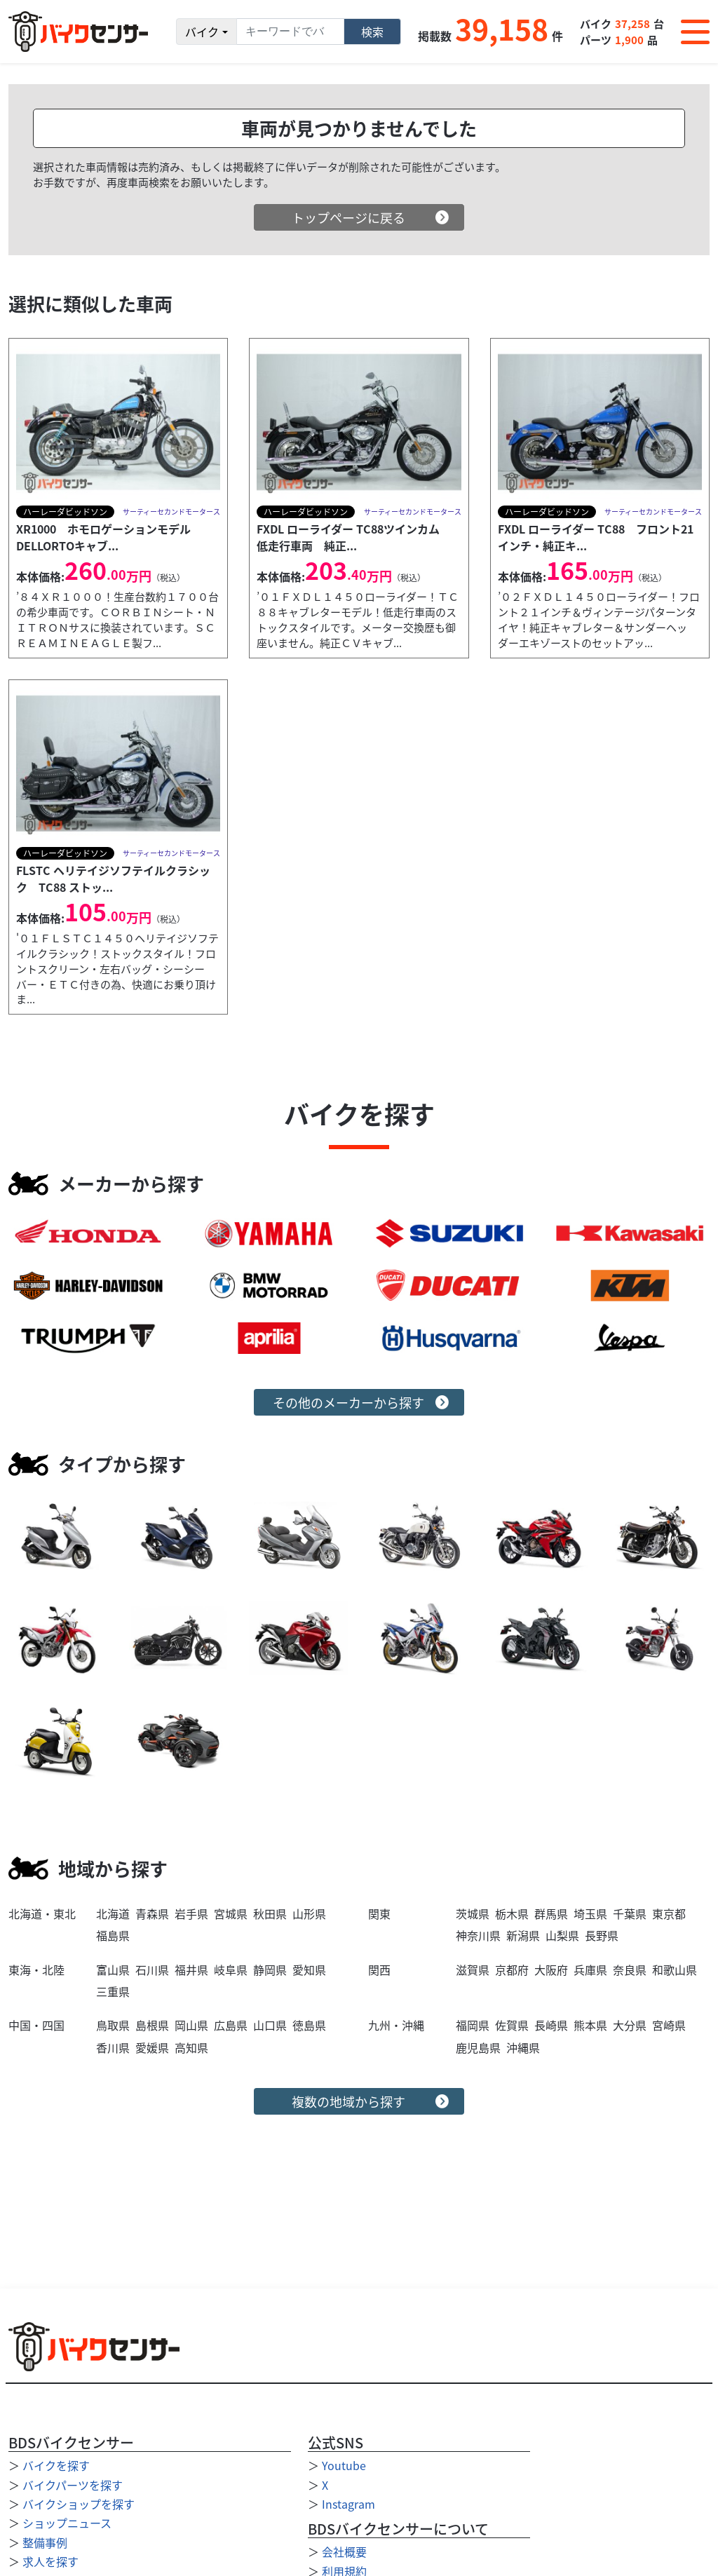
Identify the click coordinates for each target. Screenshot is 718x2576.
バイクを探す (56, 2465)
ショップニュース (66, 2522)
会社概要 (344, 2551)
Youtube (344, 2465)
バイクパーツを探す (72, 2484)
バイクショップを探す (78, 2503)
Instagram (348, 2503)
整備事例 (44, 2542)
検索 (372, 31)
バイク (202, 31)
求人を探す (50, 2561)
